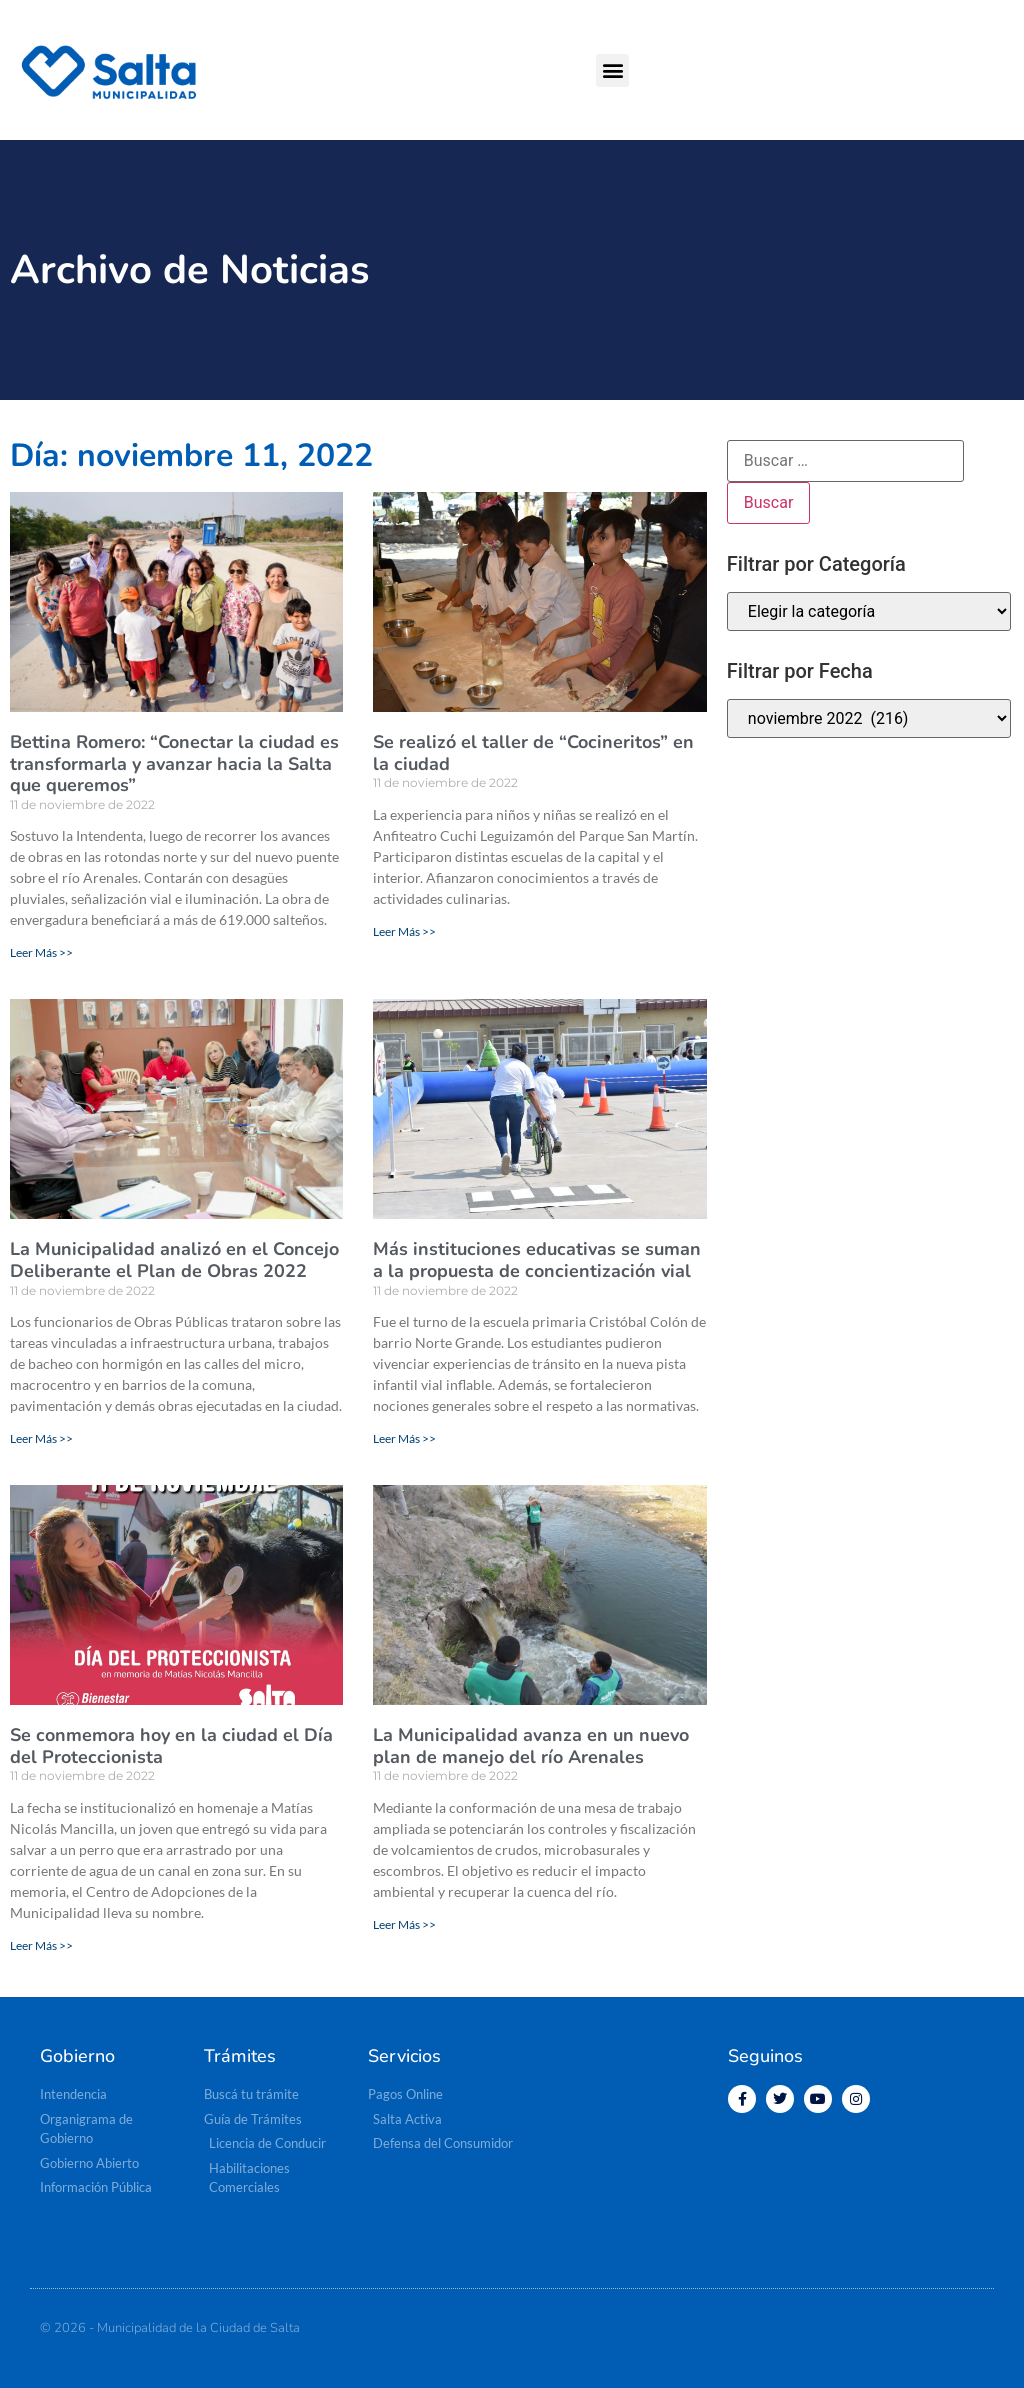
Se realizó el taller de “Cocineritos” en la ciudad (533, 753)
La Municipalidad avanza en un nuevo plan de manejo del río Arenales (531, 1746)
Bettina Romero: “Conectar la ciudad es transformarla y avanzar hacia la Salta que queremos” (174, 763)
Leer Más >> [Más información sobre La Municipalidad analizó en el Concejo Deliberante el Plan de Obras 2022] (41, 1438)
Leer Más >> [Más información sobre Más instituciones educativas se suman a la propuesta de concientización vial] (404, 1438)
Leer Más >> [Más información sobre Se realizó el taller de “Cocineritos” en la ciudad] (404, 931)
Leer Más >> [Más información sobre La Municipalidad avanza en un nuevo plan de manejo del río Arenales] (404, 1924)
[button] (612, 70)
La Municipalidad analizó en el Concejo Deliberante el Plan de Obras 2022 (174, 1260)
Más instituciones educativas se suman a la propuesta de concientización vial (537, 1260)
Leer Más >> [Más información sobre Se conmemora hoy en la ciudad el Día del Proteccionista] (41, 1945)
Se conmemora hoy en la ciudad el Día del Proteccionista (171, 1746)
